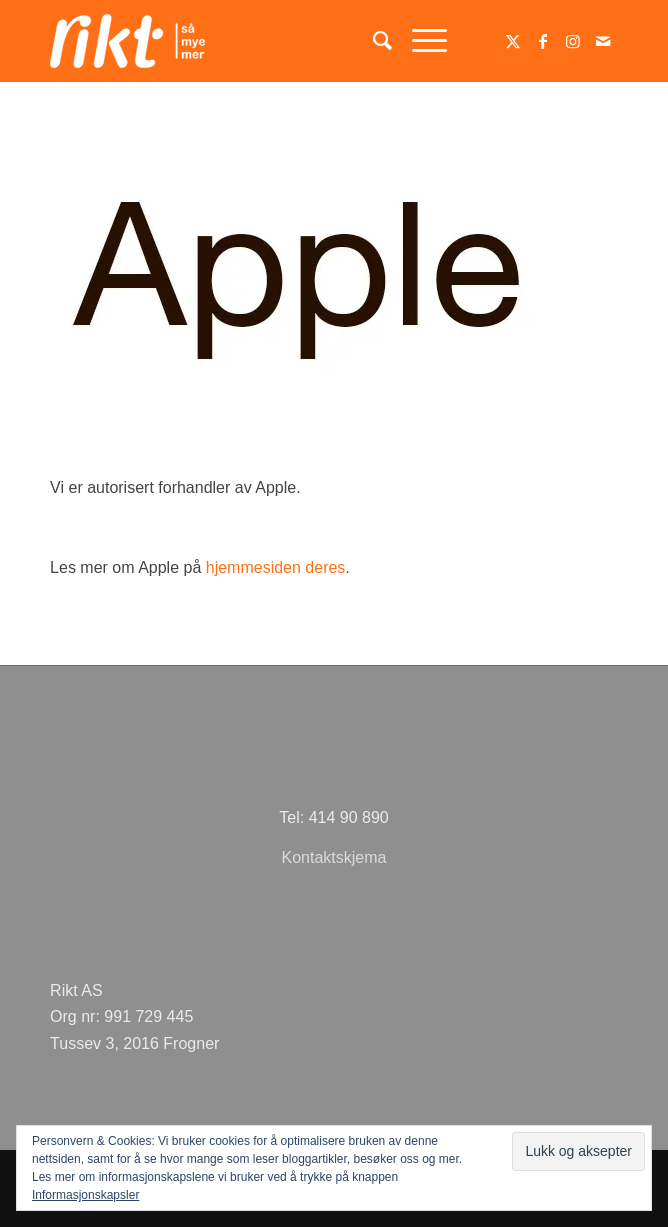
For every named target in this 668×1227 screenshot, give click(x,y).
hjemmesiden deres (276, 567)
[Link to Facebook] (543, 41)
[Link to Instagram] (573, 41)
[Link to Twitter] (513, 41)
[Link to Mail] (603, 41)
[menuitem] (372, 41)
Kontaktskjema (334, 857)
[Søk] (372, 41)
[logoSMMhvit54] (277, 41)
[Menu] (419, 41)
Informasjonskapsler (85, 1195)
